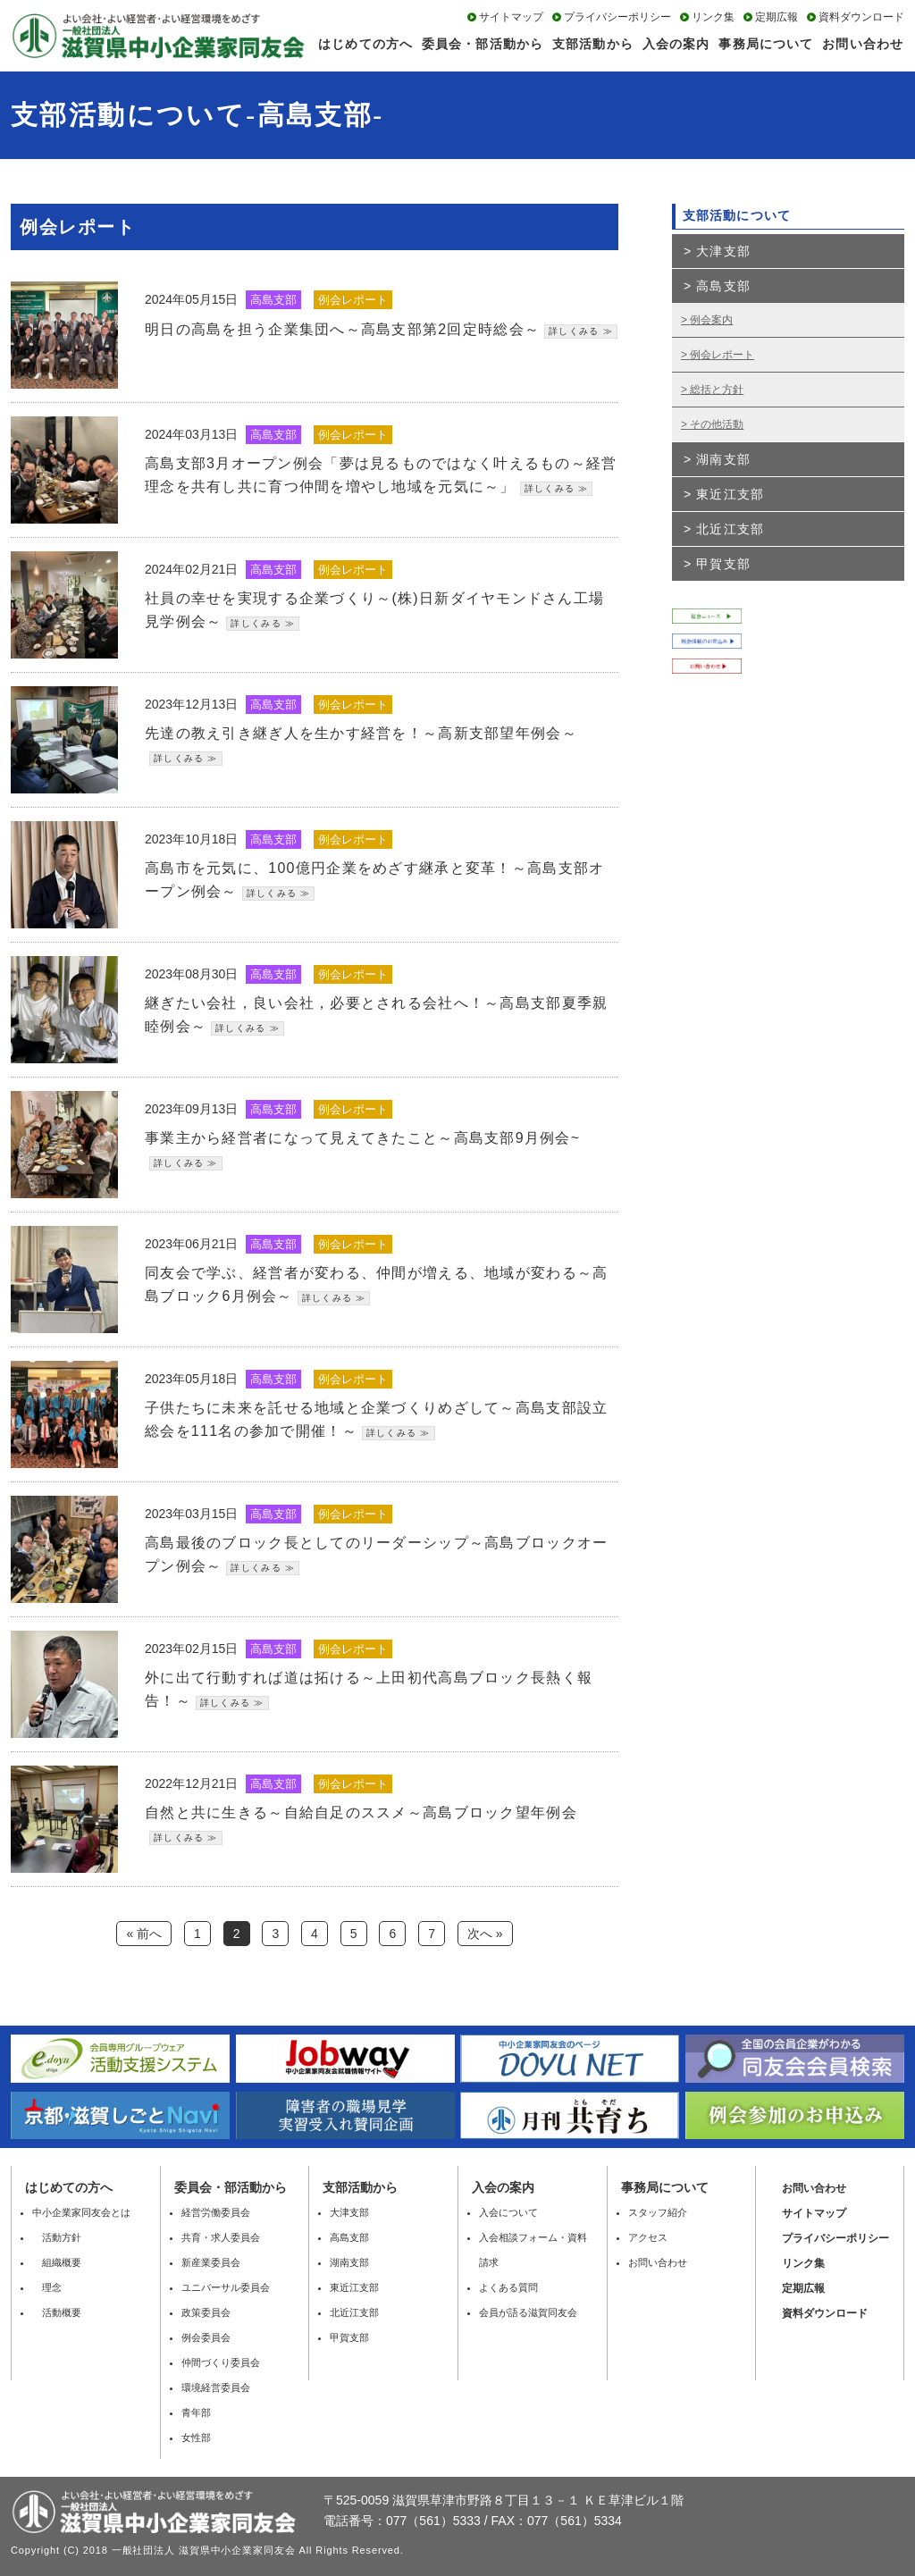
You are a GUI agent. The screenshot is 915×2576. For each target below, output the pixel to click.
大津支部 (723, 251)
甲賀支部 (723, 564)
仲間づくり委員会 (220, 2362)
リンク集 (713, 17)
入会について (508, 2212)
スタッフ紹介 (657, 2212)
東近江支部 (730, 494)
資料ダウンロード (861, 17)
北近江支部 (730, 529)
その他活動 (716, 424)
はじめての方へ (365, 44)
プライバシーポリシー (617, 17)
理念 (47, 2287)
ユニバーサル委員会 (225, 2287)
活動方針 (56, 2237)
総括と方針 (716, 389)
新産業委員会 (210, 2262)
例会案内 (711, 320)
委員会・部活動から (482, 44)
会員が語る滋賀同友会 (528, 2312)
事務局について (765, 44)
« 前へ (144, 1933)
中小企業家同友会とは (81, 2212)
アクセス (647, 2237)
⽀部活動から (360, 2187)
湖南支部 (723, 459)
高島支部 (723, 286)
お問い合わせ (862, 44)
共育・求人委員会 (220, 2237)
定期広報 (776, 17)
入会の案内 (676, 44)
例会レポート (722, 354)
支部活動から (593, 44)
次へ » (485, 1933)
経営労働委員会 (215, 2212)
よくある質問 (508, 2287)
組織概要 (56, 2262)
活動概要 (56, 2312)
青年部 (196, 2412)
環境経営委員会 (215, 2387)
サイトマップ (511, 17)
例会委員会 (206, 2337)
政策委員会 (206, 2312)
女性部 (196, 2437)
